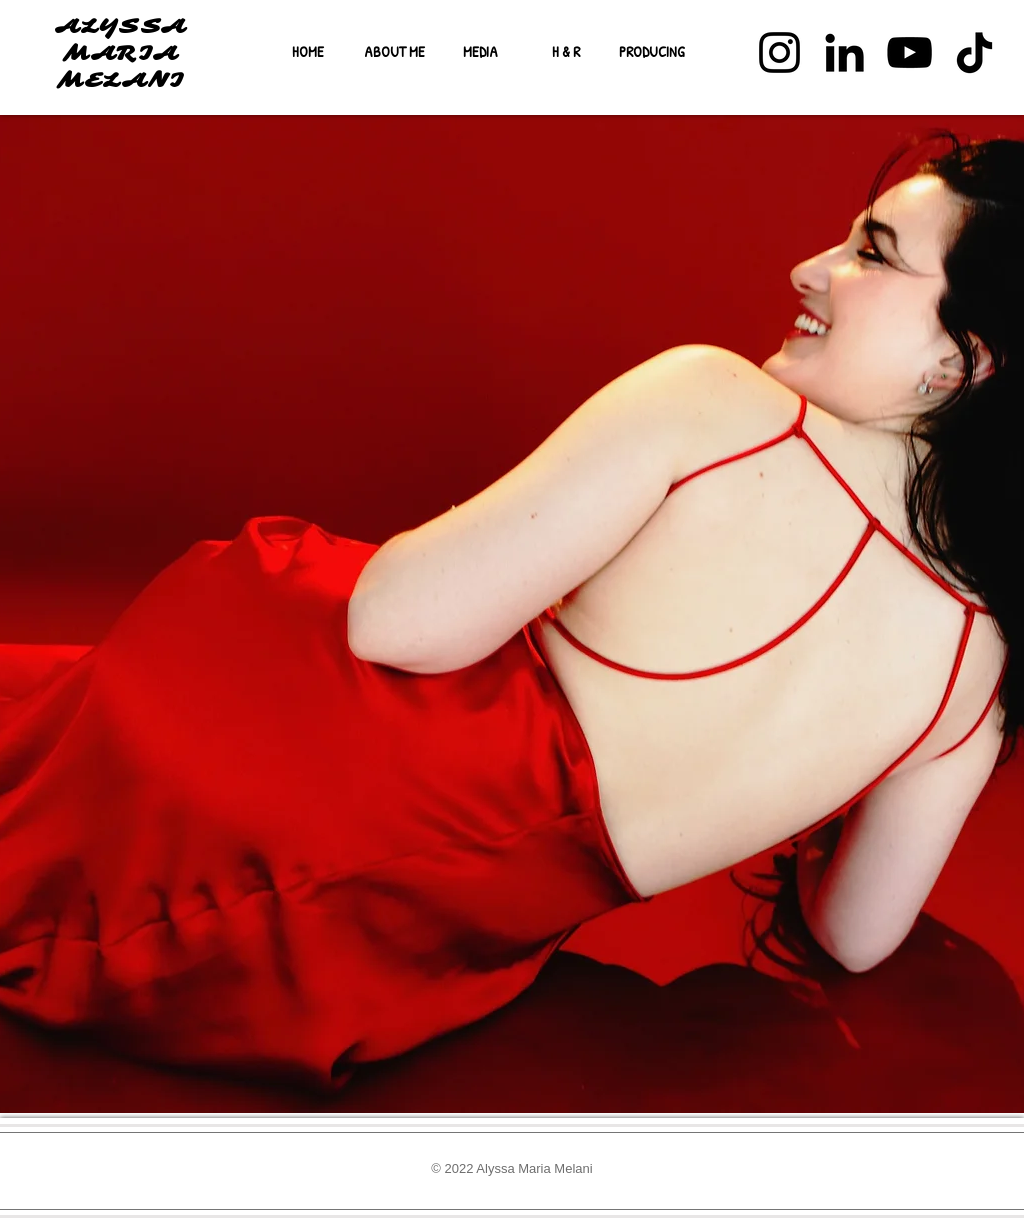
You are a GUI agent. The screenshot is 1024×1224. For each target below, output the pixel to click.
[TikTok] (974, 52)
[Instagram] (779, 52)
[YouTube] (909, 52)
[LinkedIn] (844, 52)
